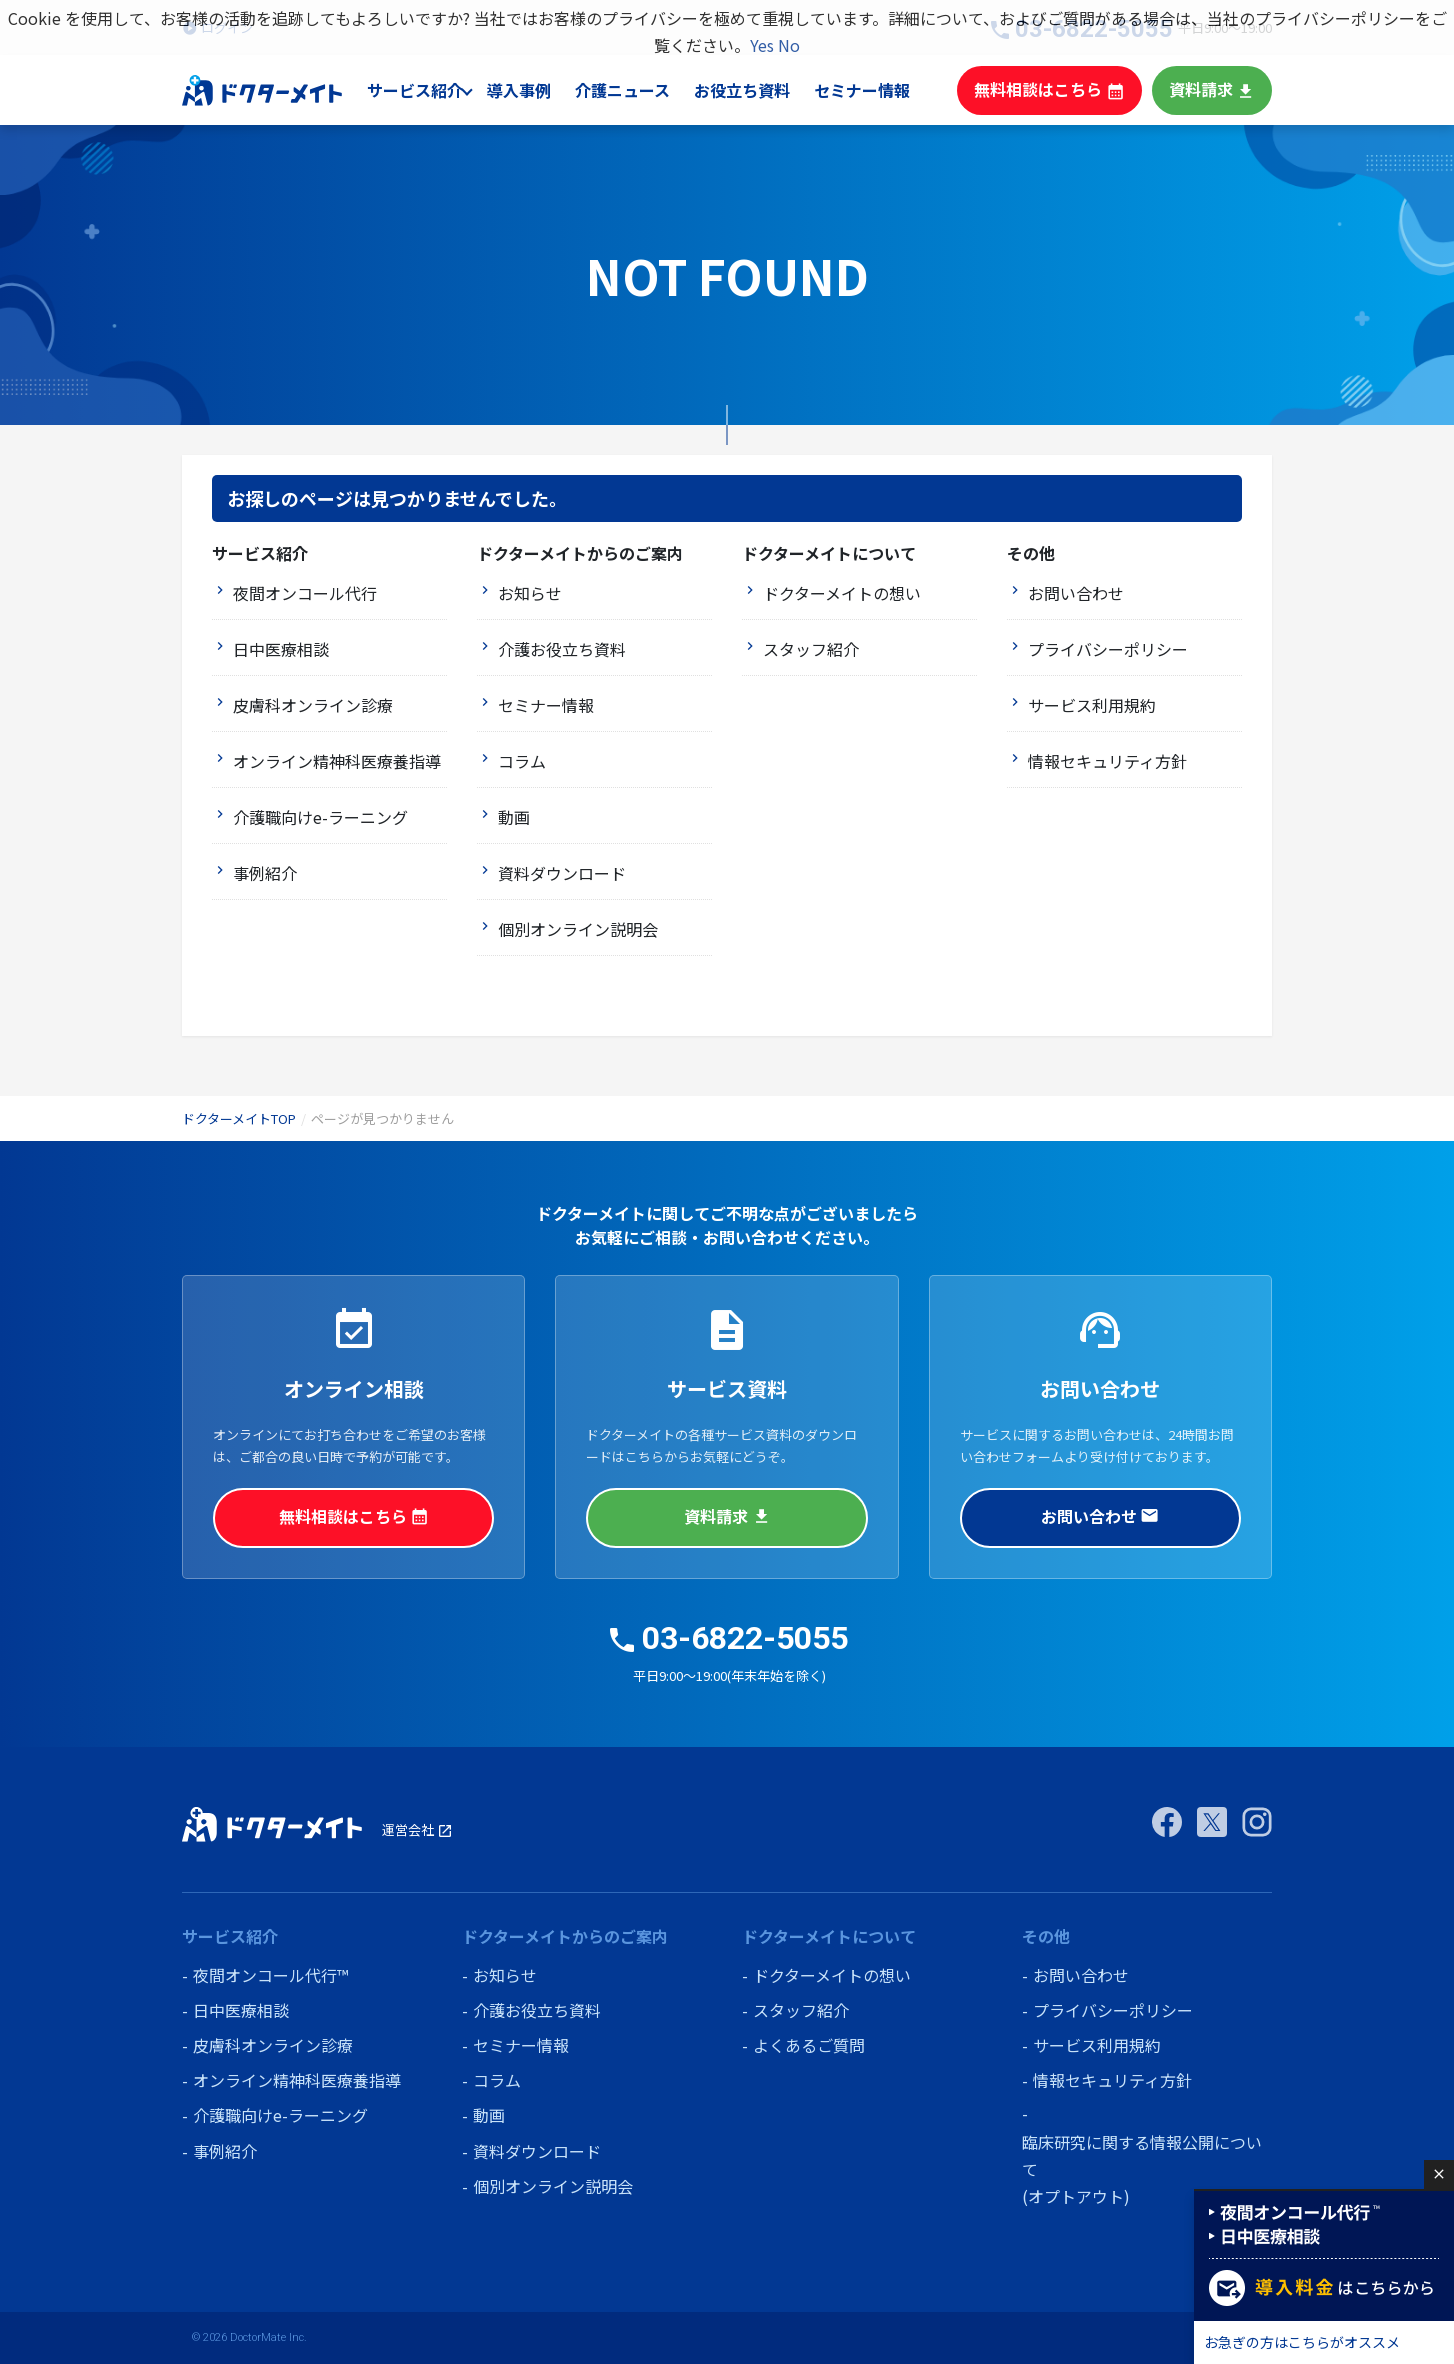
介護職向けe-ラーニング (320, 817)
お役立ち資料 (761, 90)
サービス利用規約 (1092, 705)
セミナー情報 (879, 90)
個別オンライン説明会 (578, 929)
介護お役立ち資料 (562, 649)
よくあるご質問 (809, 2045)
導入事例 (540, 90)
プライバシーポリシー (1108, 649)
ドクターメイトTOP (239, 1118)
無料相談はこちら (1059, 89)
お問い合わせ (1076, 593)
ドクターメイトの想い (842, 593)
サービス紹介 (436, 90)
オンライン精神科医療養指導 (337, 761)
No (789, 45)
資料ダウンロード (562, 873)
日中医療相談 (281, 649)
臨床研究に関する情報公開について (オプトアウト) (1142, 2168)
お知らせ (530, 593)
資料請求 (1214, 89)
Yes (762, 45)
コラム (522, 761)
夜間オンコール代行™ (270, 1975)
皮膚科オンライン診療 (313, 705)
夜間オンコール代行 (305, 593)
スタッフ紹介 (811, 649)
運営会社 (417, 1829)
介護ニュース (643, 90)
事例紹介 (265, 873)
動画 (514, 817)
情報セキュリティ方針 (1107, 761)
